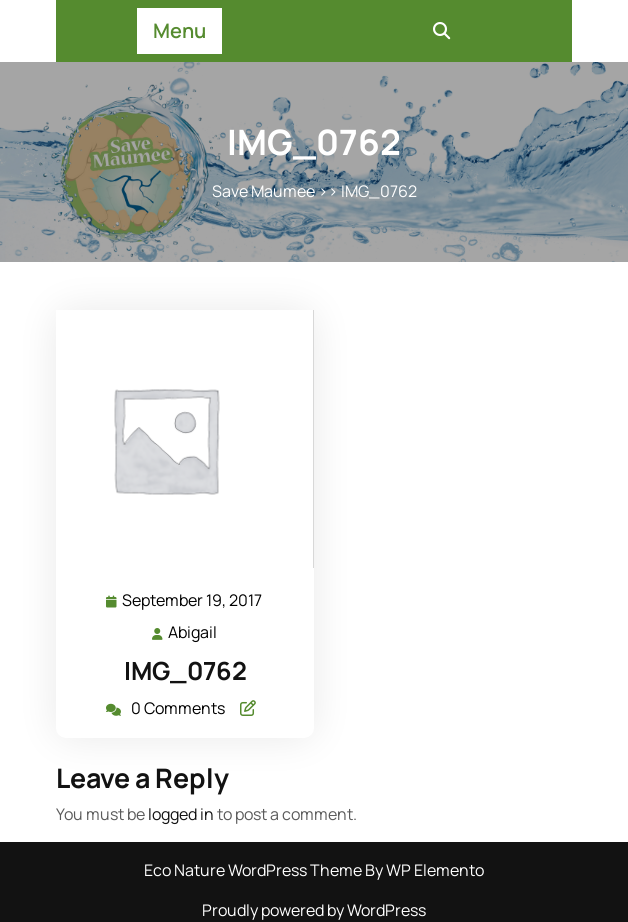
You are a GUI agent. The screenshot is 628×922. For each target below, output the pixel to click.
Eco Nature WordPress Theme (254, 870)
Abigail (193, 631)
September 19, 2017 (193, 600)
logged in (181, 814)
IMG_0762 (185, 670)
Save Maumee (263, 191)
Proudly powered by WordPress (314, 910)
